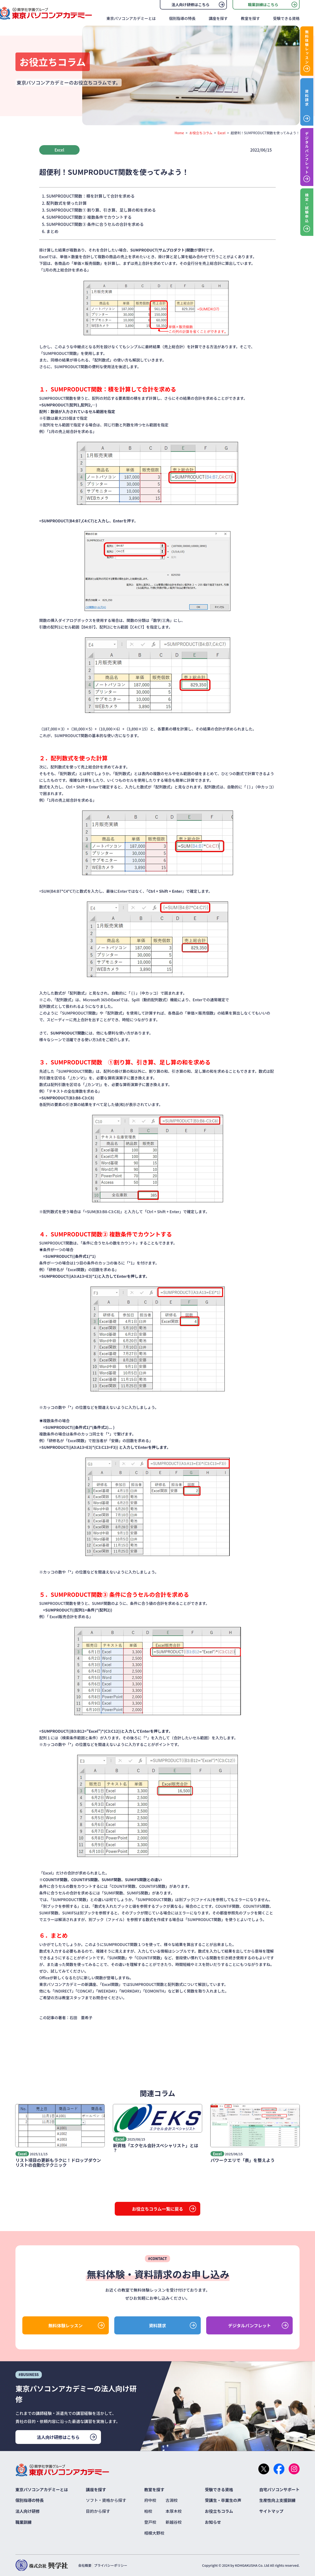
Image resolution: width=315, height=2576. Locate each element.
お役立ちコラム (200, 132)
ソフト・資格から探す (106, 2500)
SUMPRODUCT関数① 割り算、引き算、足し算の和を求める (101, 210)
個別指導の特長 (182, 18)
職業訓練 (23, 2522)
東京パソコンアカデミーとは (131, 18)
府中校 (150, 2500)
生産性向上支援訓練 (277, 2500)
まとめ (52, 231)
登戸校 (150, 2522)
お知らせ (213, 2522)
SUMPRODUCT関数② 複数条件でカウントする (89, 217)
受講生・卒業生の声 (223, 2500)
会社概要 (84, 2565)
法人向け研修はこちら (191, 4)
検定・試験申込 (306, 208)
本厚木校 (174, 2511)
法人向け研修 (27, 2511)
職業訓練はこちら (263, 4)
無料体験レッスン (65, 2325)
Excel (221, 132)
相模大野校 (154, 2533)
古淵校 (172, 2500)
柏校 (148, 2511)
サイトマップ (271, 2511)
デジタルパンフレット (249, 2325)
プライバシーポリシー (110, 2565)
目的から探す (98, 2511)
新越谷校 (174, 2522)
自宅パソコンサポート (279, 2489)
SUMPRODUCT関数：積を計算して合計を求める (90, 196)
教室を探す (250, 18)
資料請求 (157, 2325)
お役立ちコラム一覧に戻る (157, 2209)
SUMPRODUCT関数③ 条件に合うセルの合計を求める (95, 224)
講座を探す (218, 18)
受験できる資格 (286, 18)
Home (179, 132)
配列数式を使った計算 (66, 203)
